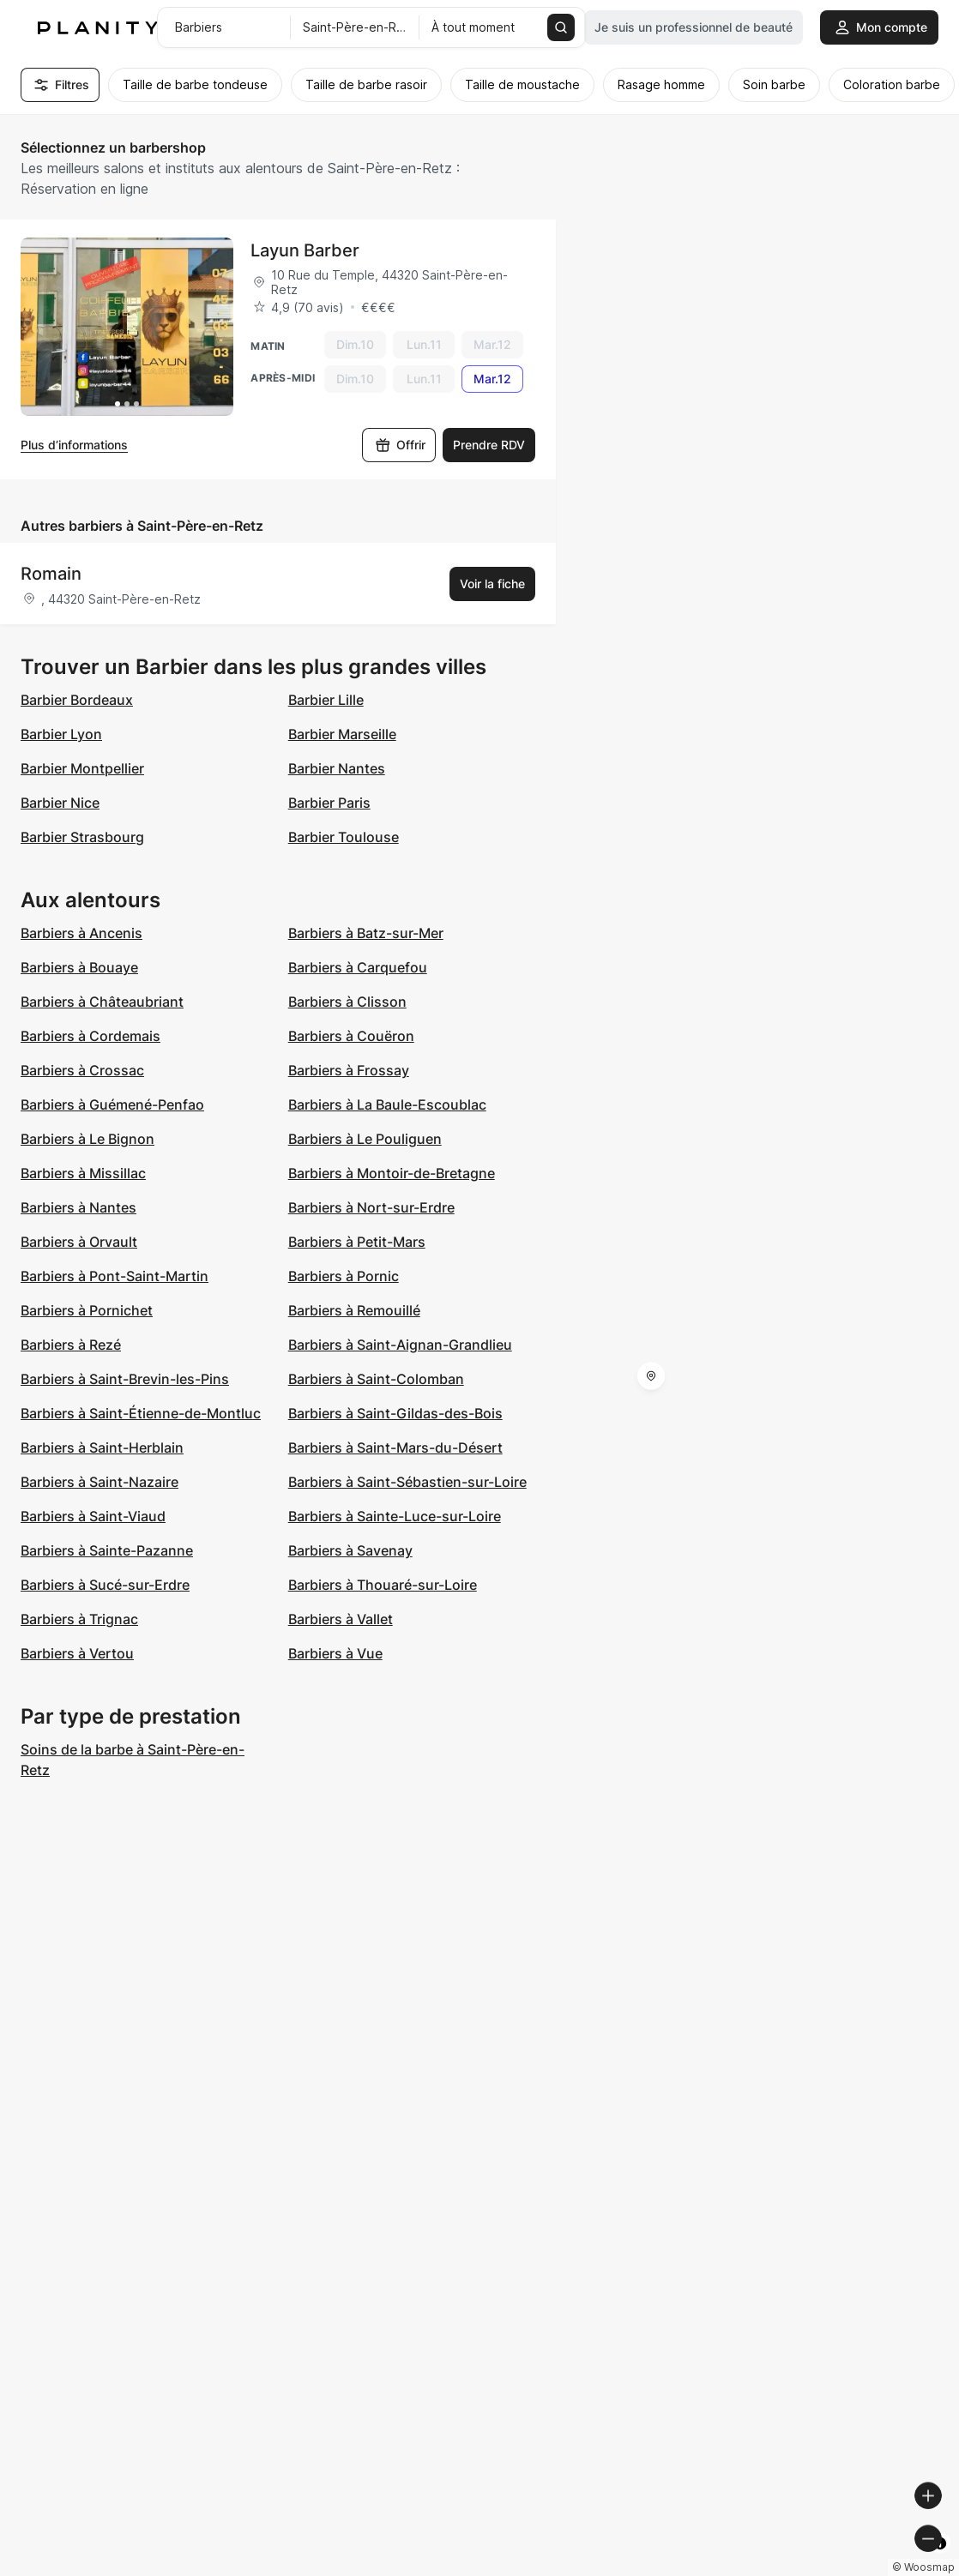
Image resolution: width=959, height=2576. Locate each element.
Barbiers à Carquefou (357, 967)
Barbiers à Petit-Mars (356, 1241)
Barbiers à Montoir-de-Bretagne (391, 1173)
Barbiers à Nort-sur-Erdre (371, 1207)
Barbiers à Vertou (77, 1653)
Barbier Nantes (336, 768)
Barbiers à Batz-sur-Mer (365, 933)
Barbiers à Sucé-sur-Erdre (105, 1584)
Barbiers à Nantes (78, 1207)
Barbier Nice (60, 802)
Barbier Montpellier (82, 768)
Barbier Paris (329, 802)
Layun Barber (304, 250)
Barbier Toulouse (343, 837)
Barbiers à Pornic (343, 1276)
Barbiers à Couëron (351, 1035)
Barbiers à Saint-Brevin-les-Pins (125, 1378)
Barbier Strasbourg (82, 837)
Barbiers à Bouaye (79, 967)
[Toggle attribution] (940, 2560)
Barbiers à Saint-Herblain (102, 1447)
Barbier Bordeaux (77, 699)
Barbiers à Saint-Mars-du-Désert (395, 1447)
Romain (51, 573)
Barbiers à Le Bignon (87, 1138)
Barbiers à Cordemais (90, 1035)
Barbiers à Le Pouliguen (365, 1138)
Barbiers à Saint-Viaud (93, 1516)
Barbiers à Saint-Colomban (376, 1378)
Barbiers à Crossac (82, 1070)
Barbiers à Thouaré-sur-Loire (382, 1584)
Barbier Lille (326, 699)
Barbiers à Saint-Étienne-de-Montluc (141, 1413)
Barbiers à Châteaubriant (102, 1001)
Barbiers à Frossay (348, 1070)
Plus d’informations (74, 444)
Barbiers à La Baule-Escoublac (387, 1104)
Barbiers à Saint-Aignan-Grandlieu (400, 1344)
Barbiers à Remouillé (354, 1310)
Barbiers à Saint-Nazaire (99, 1481)
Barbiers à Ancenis (81, 933)
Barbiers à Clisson (347, 1001)
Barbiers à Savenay (350, 1550)
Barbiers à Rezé (71, 1344)
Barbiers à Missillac (83, 1173)
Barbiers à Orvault (79, 1241)
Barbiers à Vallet (340, 1619)
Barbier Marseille (342, 734)
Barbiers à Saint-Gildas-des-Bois (395, 1413)
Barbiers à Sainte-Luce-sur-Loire (394, 1516)
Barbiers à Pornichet (87, 1310)
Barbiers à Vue (335, 1653)
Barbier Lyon (61, 734)
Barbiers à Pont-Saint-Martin (114, 1276)
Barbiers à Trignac (79, 1619)
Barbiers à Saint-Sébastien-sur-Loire (407, 1481)
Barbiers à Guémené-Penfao (112, 1104)
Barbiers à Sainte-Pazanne (107, 1550)
